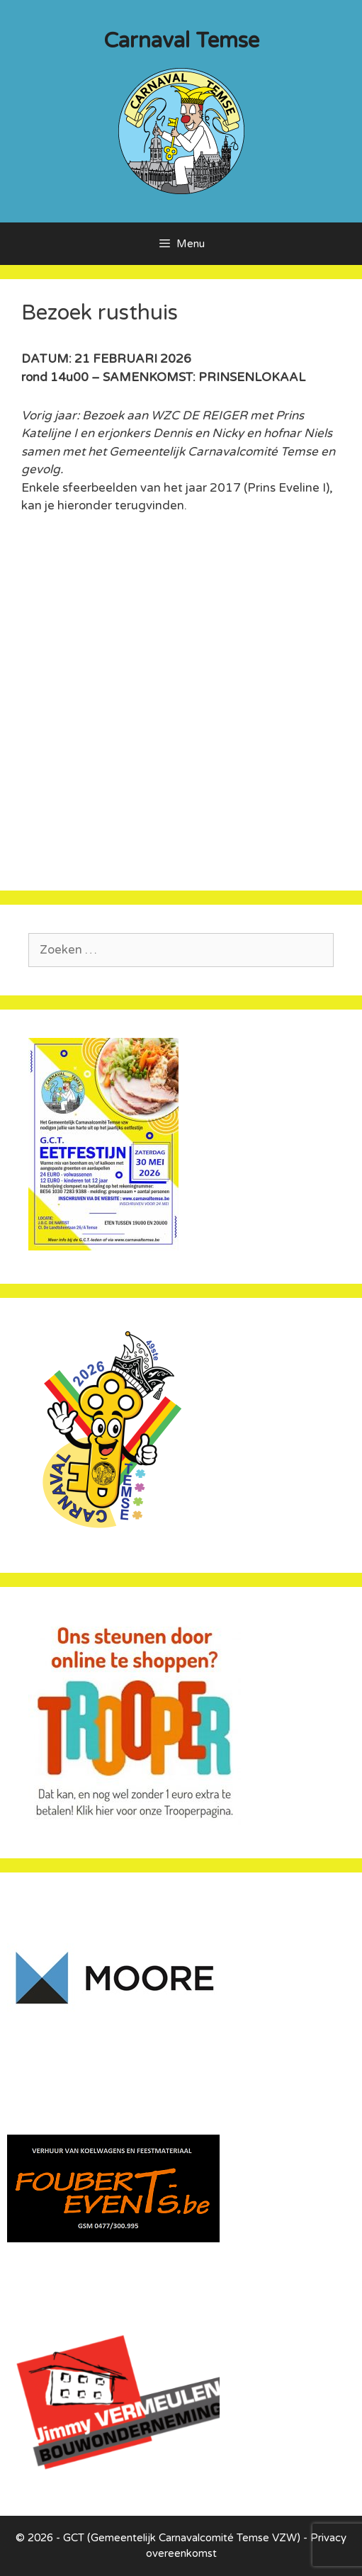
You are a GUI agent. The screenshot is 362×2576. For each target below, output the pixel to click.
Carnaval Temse (181, 41)
